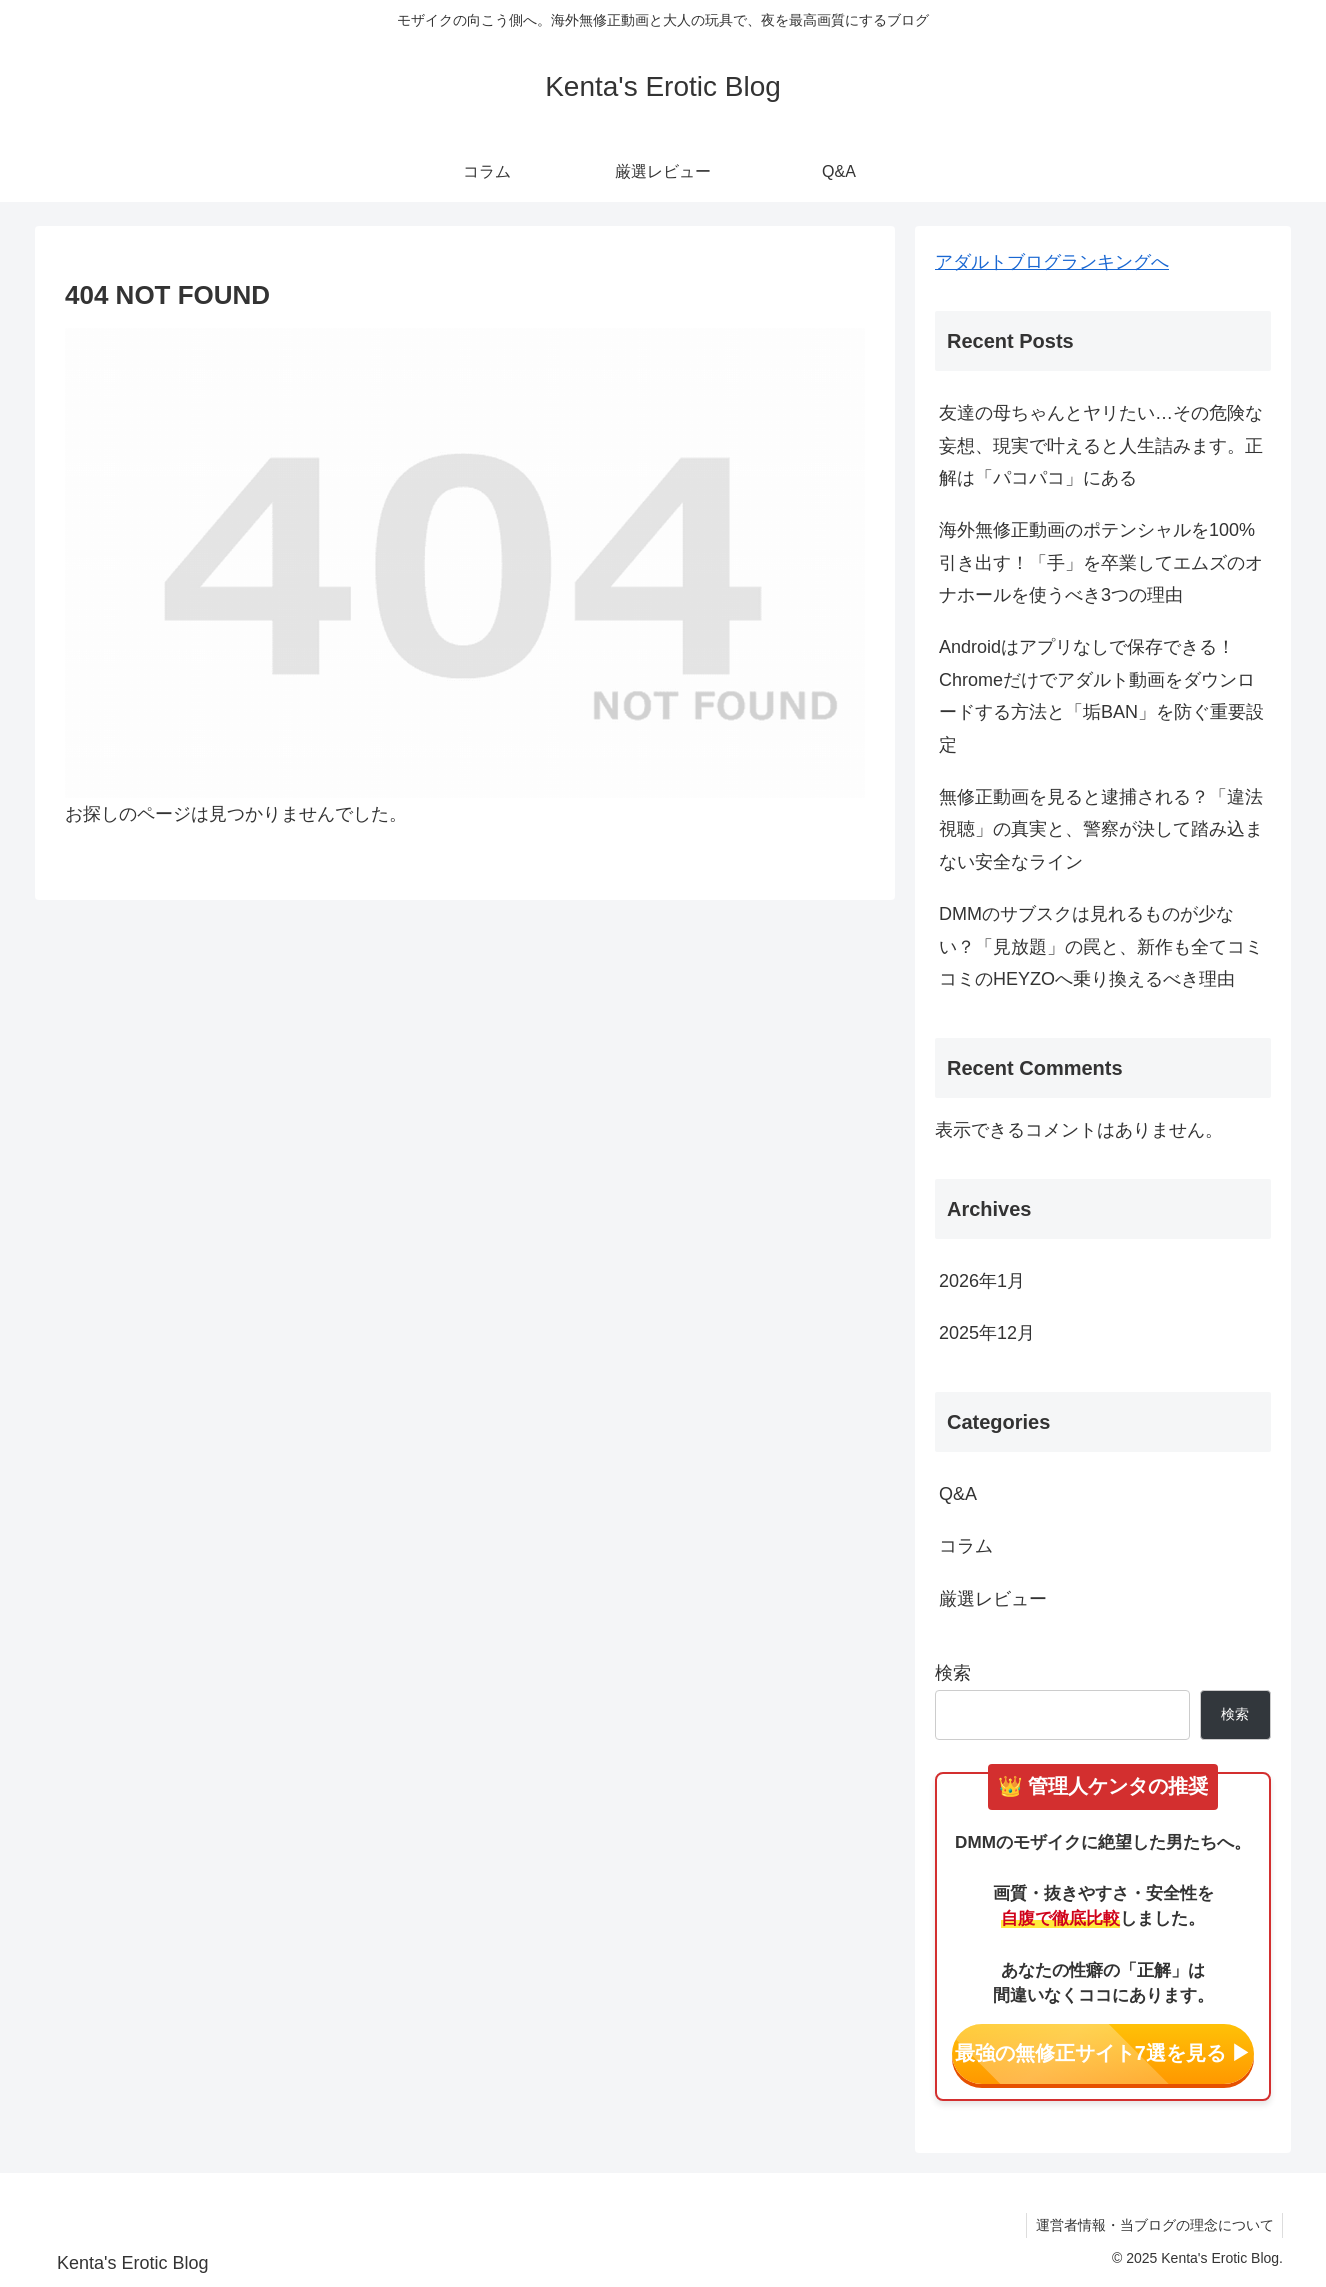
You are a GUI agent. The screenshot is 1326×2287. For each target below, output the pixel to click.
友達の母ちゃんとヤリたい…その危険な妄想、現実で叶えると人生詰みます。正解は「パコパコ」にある (1101, 445)
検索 (953, 1673)
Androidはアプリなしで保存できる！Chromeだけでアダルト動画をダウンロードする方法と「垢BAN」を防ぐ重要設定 (1101, 695)
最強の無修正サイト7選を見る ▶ (1103, 2053)
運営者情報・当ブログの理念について (1153, 2225)
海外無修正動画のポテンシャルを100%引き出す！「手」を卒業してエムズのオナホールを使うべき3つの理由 (1101, 562)
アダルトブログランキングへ (1052, 262)
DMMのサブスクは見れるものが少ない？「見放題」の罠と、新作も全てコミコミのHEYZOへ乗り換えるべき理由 (1101, 946)
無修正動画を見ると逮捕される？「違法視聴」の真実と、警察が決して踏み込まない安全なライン (1101, 829)
